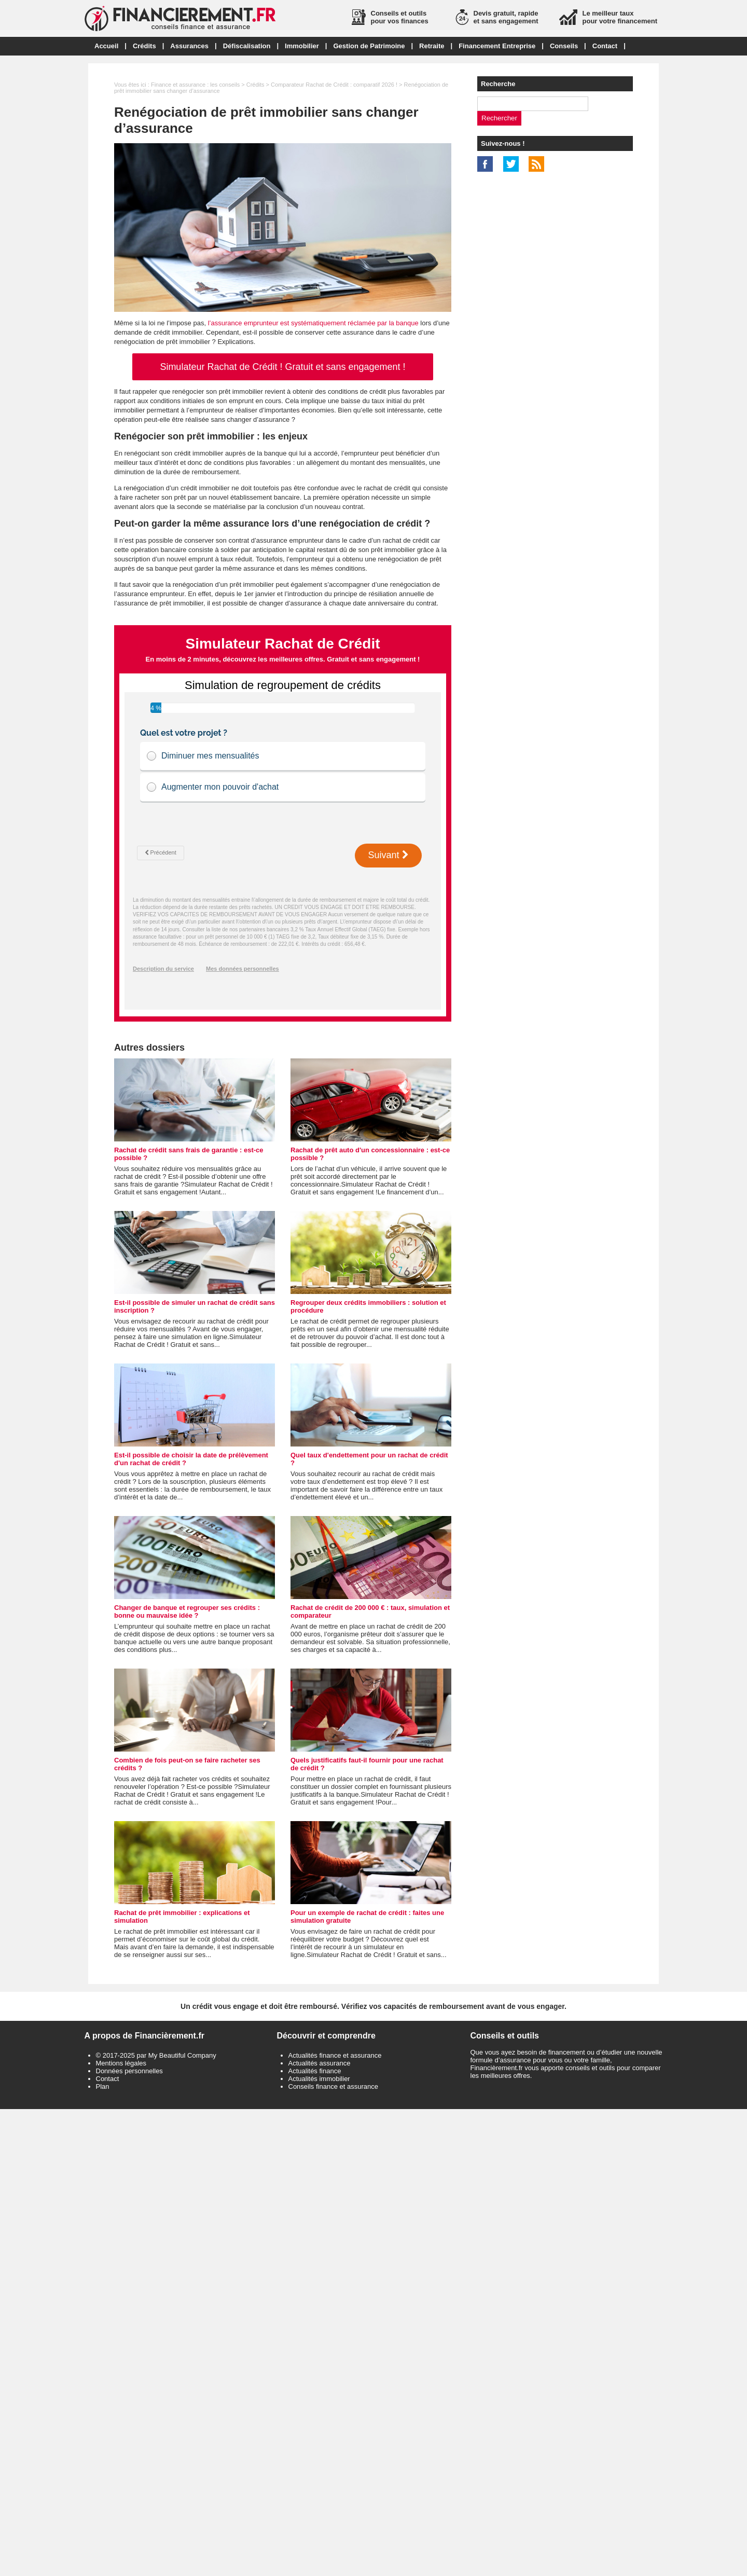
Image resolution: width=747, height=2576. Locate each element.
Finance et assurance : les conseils (195, 84)
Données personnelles (129, 2071)
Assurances (189, 46)
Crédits (144, 46)
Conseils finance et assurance (333, 2086)
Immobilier (302, 46)
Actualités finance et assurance (335, 2055)
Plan (102, 2086)
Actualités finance (314, 2071)
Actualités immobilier (319, 2079)
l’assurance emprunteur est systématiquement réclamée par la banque (313, 323)
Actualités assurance (319, 2063)
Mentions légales (121, 2063)
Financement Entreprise (497, 46)
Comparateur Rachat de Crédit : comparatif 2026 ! (334, 84)
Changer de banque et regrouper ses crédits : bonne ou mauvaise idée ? (187, 1611)
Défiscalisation (247, 46)
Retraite (431, 46)
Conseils (564, 46)
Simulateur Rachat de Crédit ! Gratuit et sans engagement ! (282, 367)
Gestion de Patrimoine (369, 46)
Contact (604, 46)
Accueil (106, 46)
